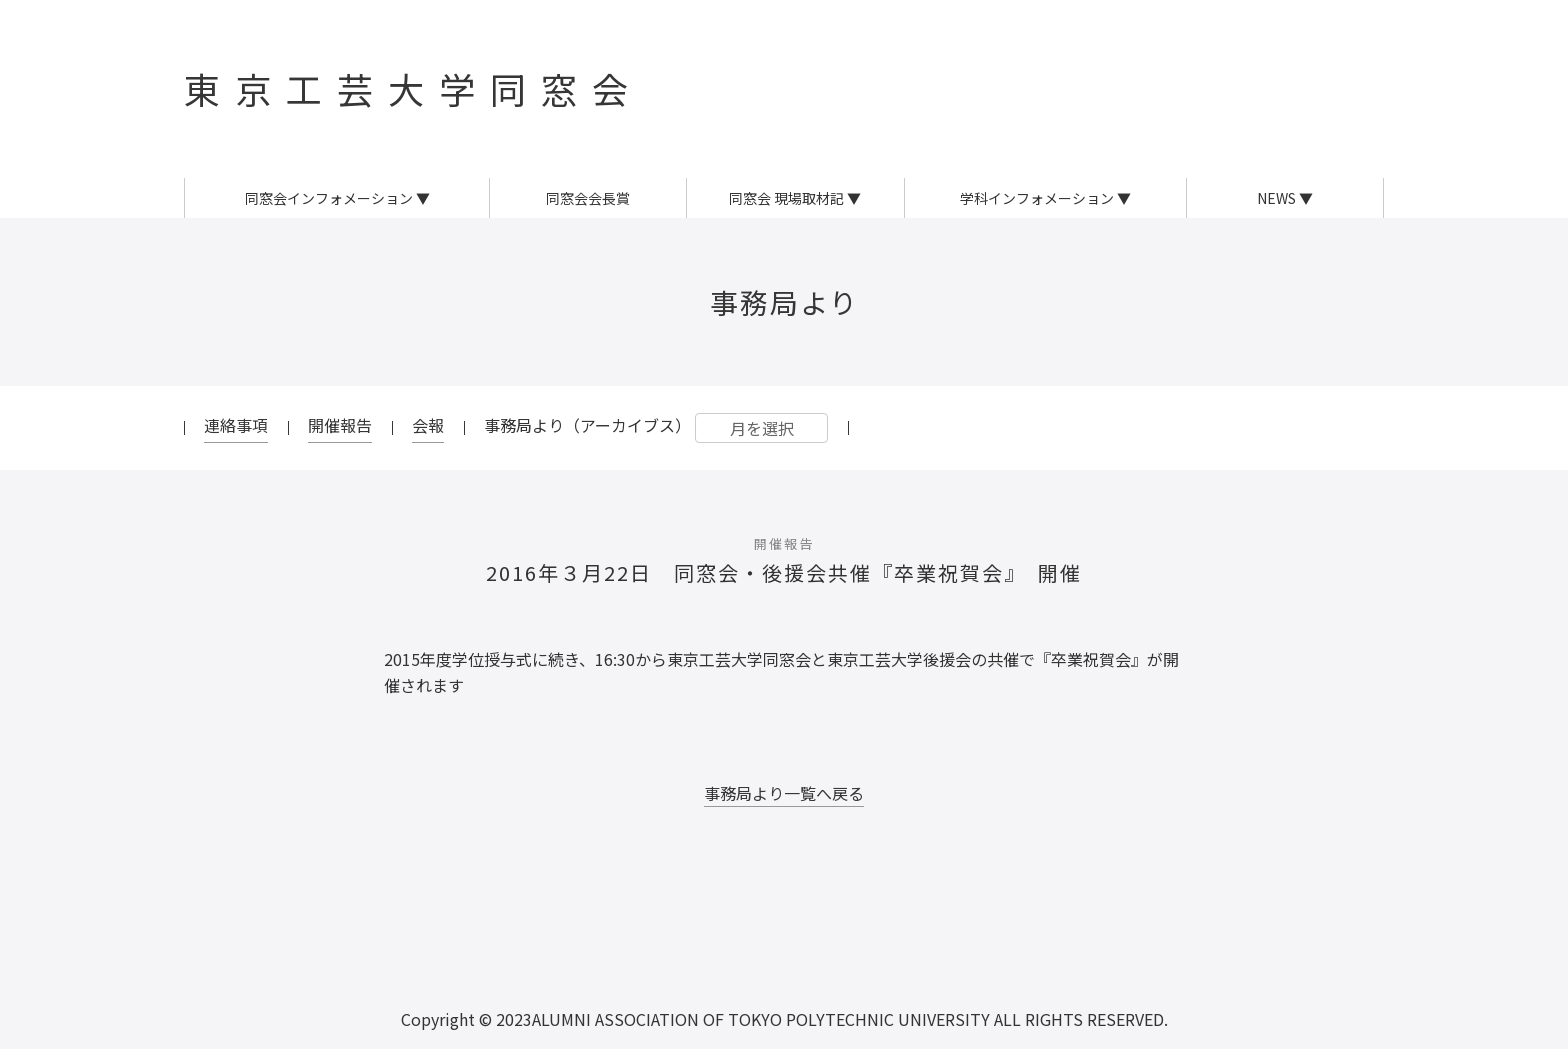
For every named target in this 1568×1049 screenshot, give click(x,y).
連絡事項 (236, 425)
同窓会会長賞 (588, 198)
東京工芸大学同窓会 (413, 88)
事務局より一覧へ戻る (784, 793)
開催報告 (340, 425)
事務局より (784, 302)
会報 (428, 425)
